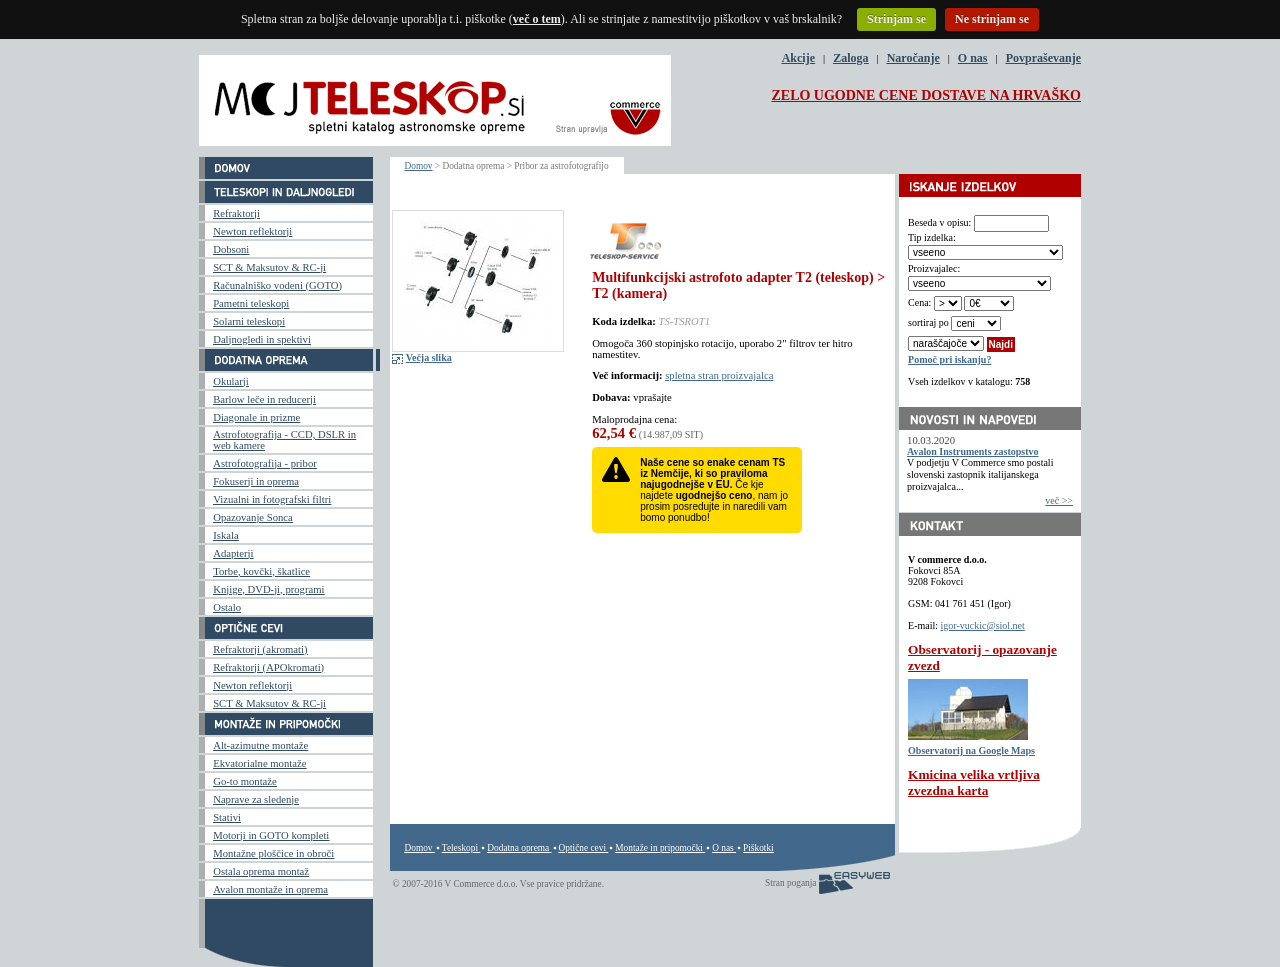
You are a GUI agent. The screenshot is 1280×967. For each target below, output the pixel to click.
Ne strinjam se (992, 19)
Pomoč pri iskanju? (949, 359)
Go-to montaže (245, 781)
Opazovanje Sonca (253, 517)
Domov (419, 166)
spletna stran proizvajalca (719, 375)
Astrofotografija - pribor (265, 463)
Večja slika (429, 357)
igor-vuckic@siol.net (983, 625)
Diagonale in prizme (256, 417)
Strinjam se (896, 19)
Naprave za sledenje (256, 799)
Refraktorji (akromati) (260, 649)
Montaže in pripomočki (659, 848)
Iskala (225, 535)
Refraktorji (236, 213)
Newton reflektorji (252, 231)
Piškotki (758, 848)
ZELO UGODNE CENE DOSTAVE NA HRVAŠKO (926, 95)
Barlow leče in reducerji (264, 399)
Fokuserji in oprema (256, 481)
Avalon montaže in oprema (270, 889)
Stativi (227, 817)
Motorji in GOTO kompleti (271, 835)
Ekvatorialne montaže (259, 763)
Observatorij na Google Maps (971, 750)
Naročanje (913, 58)
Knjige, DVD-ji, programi (268, 589)
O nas (973, 58)
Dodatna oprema (518, 848)
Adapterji (233, 553)
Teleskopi (460, 848)
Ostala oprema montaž (261, 871)
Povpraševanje (1043, 58)
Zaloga (850, 58)
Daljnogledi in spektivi (262, 339)
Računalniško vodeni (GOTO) (277, 285)
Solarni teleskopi (249, 321)
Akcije (798, 58)
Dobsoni (231, 249)
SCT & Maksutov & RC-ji (269, 267)
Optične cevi (582, 848)
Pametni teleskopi (251, 303)
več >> (1059, 500)
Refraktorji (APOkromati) (268, 667)
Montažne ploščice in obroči (273, 853)
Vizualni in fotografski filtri (272, 499)
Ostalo (227, 607)
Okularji (231, 381)
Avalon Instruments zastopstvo (973, 451)
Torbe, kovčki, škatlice (261, 571)
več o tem (537, 19)
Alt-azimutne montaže (260, 745)
